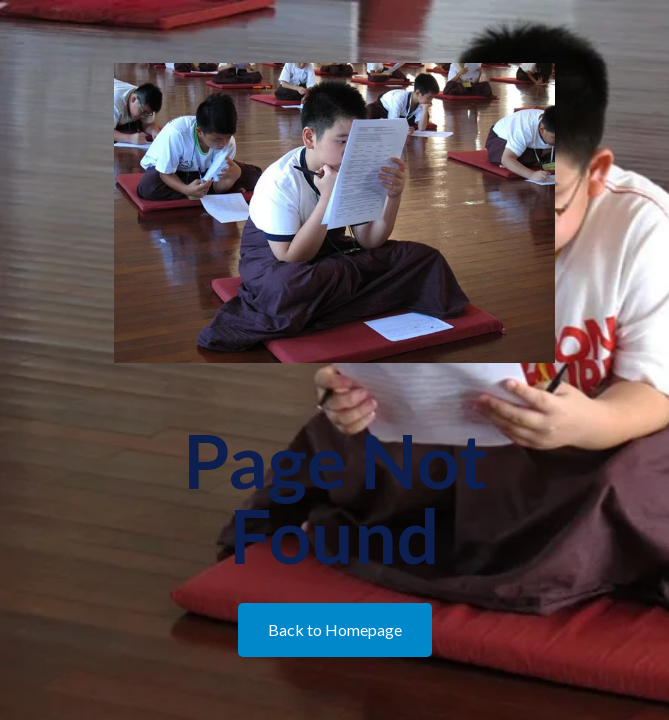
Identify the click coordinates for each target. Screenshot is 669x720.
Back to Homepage (335, 629)
